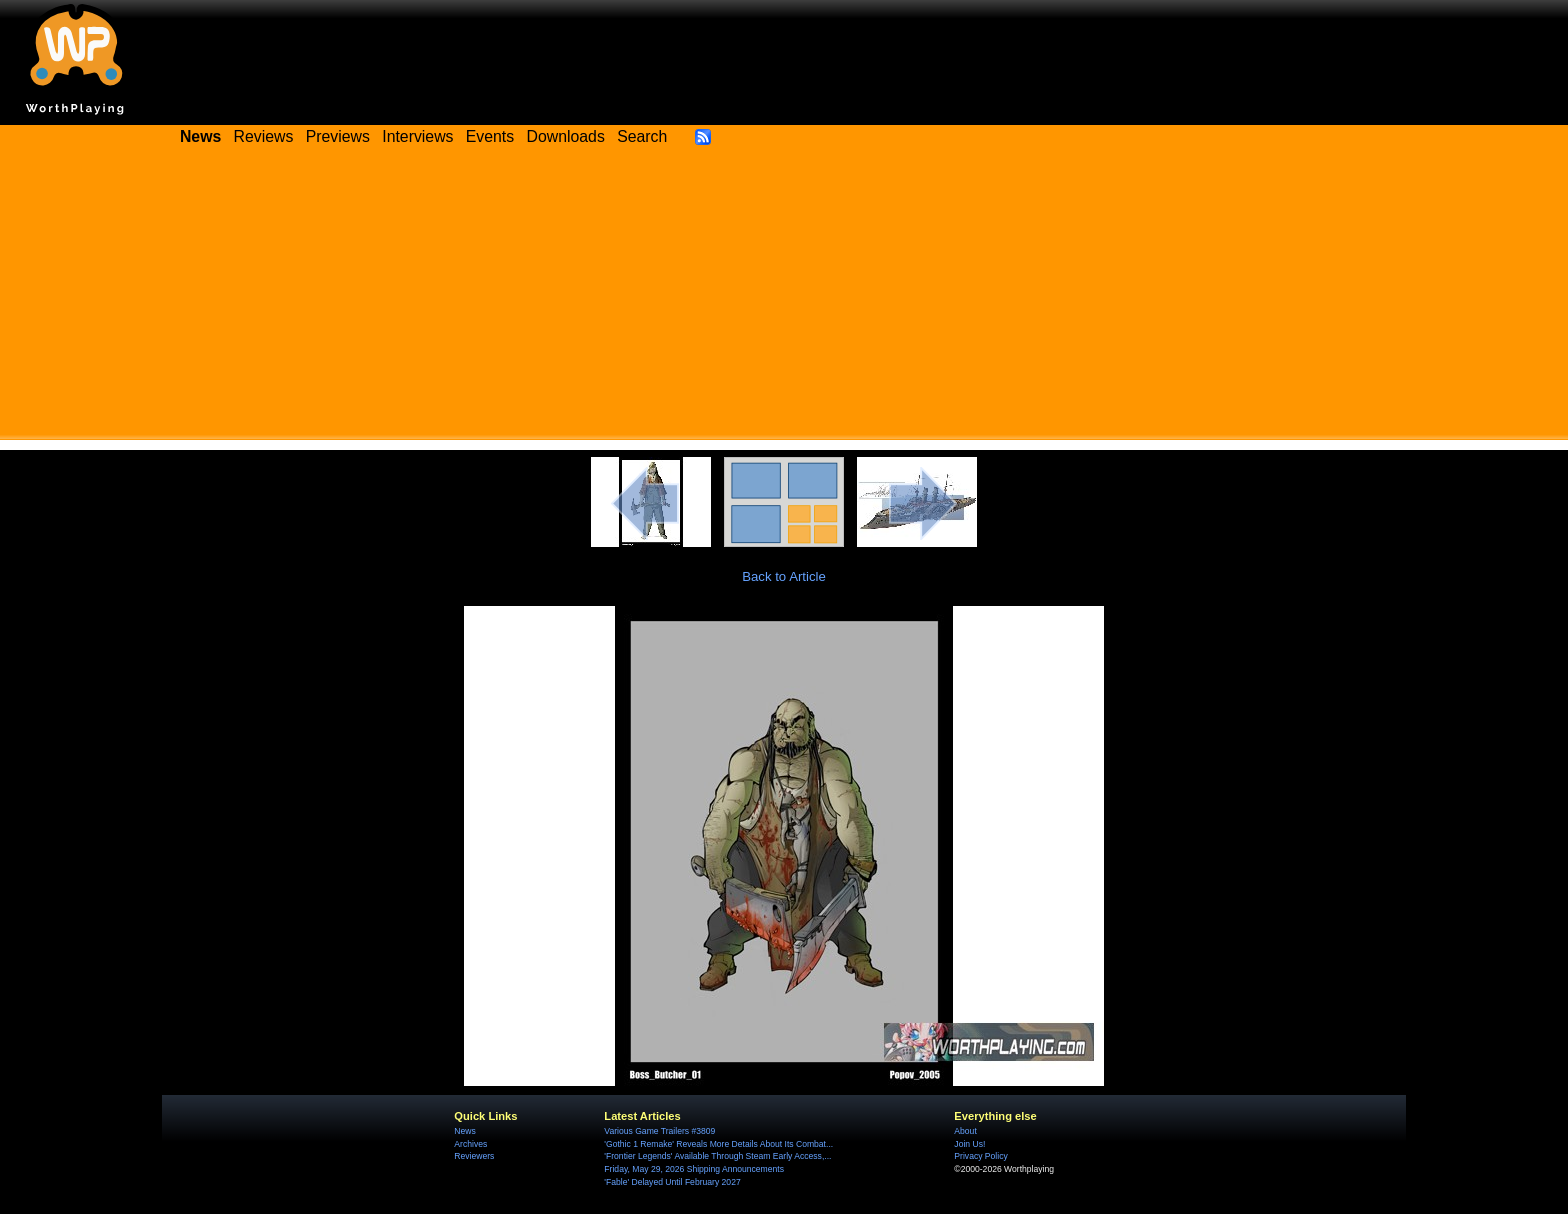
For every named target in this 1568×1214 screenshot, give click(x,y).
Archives (470, 1144)
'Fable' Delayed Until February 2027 (672, 1182)
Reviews (264, 136)
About (965, 1131)
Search (642, 136)
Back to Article (784, 576)
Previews (338, 136)
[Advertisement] (784, 300)
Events (490, 136)
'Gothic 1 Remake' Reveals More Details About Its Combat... (718, 1144)
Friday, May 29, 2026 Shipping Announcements (694, 1169)
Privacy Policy (980, 1156)
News (464, 1131)
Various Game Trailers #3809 (659, 1131)
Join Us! (969, 1144)
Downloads (566, 136)
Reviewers (474, 1156)
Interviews (417, 136)
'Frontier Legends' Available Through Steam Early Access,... (717, 1156)
